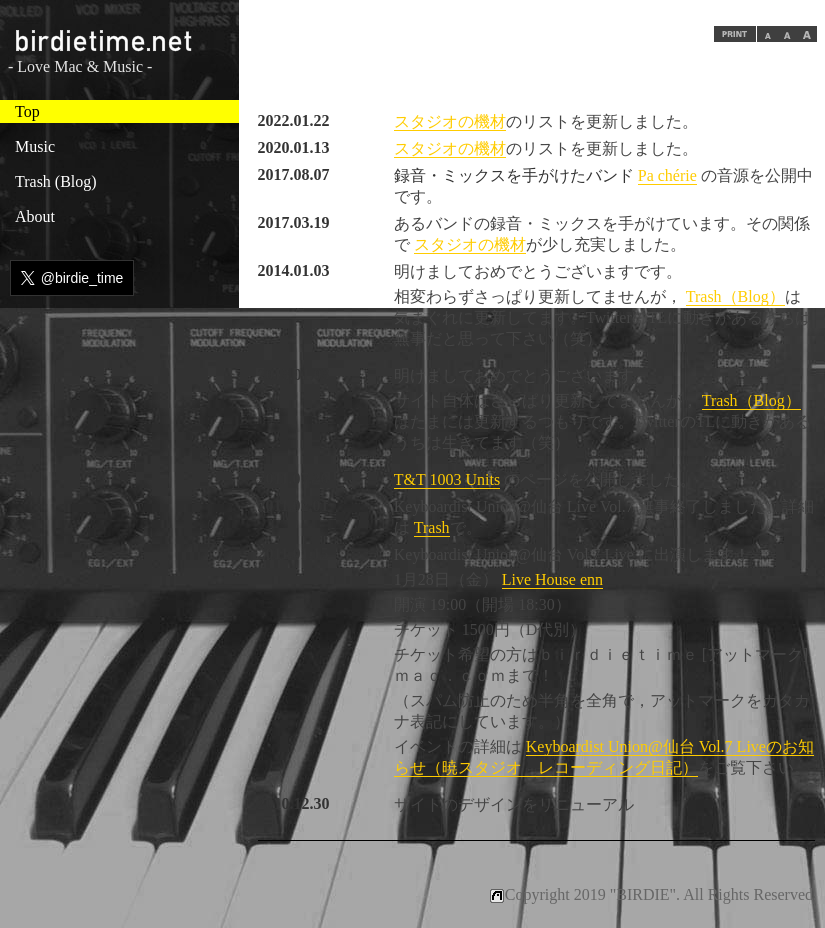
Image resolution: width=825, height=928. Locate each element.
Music (35, 146)
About (35, 216)
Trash (432, 527)
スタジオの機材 (450, 121)
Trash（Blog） (735, 296)
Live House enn (552, 579)
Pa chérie (667, 175)
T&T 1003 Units (447, 479)
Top (27, 111)
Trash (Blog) (56, 181)
